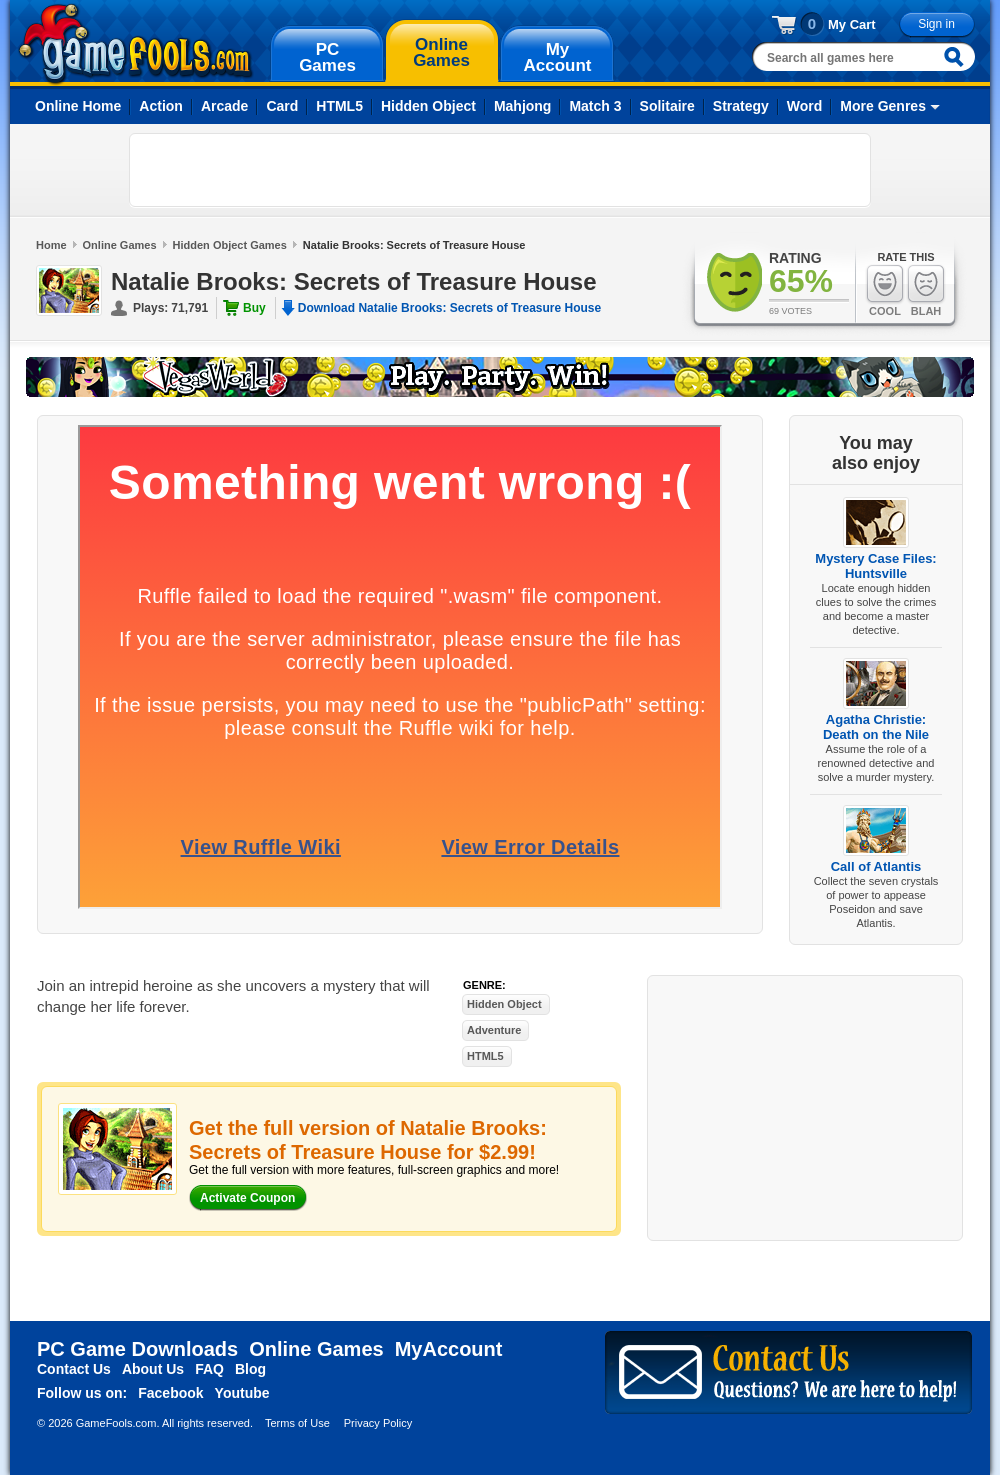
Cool (885, 290)
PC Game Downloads (137, 1349)
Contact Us (74, 1369)
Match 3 (595, 106)
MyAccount (449, 1349)
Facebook (170, 1393)
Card (282, 106)
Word (805, 106)
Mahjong (523, 106)
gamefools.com (135, 44)
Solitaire (667, 106)
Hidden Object (428, 106)
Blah (926, 290)
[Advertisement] (255, 170)
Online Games (120, 245)
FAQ (209, 1369)
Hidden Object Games (230, 245)
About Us (153, 1369)
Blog (250, 1369)
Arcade (224, 106)
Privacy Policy (378, 1423)
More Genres (883, 106)
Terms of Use (297, 1423)
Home (51, 245)
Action (161, 106)
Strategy (741, 106)
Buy (254, 308)
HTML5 (339, 106)
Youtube (242, 1393)
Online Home (78, 106)
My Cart (852, 24)
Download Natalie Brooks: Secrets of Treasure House (449, 308)
